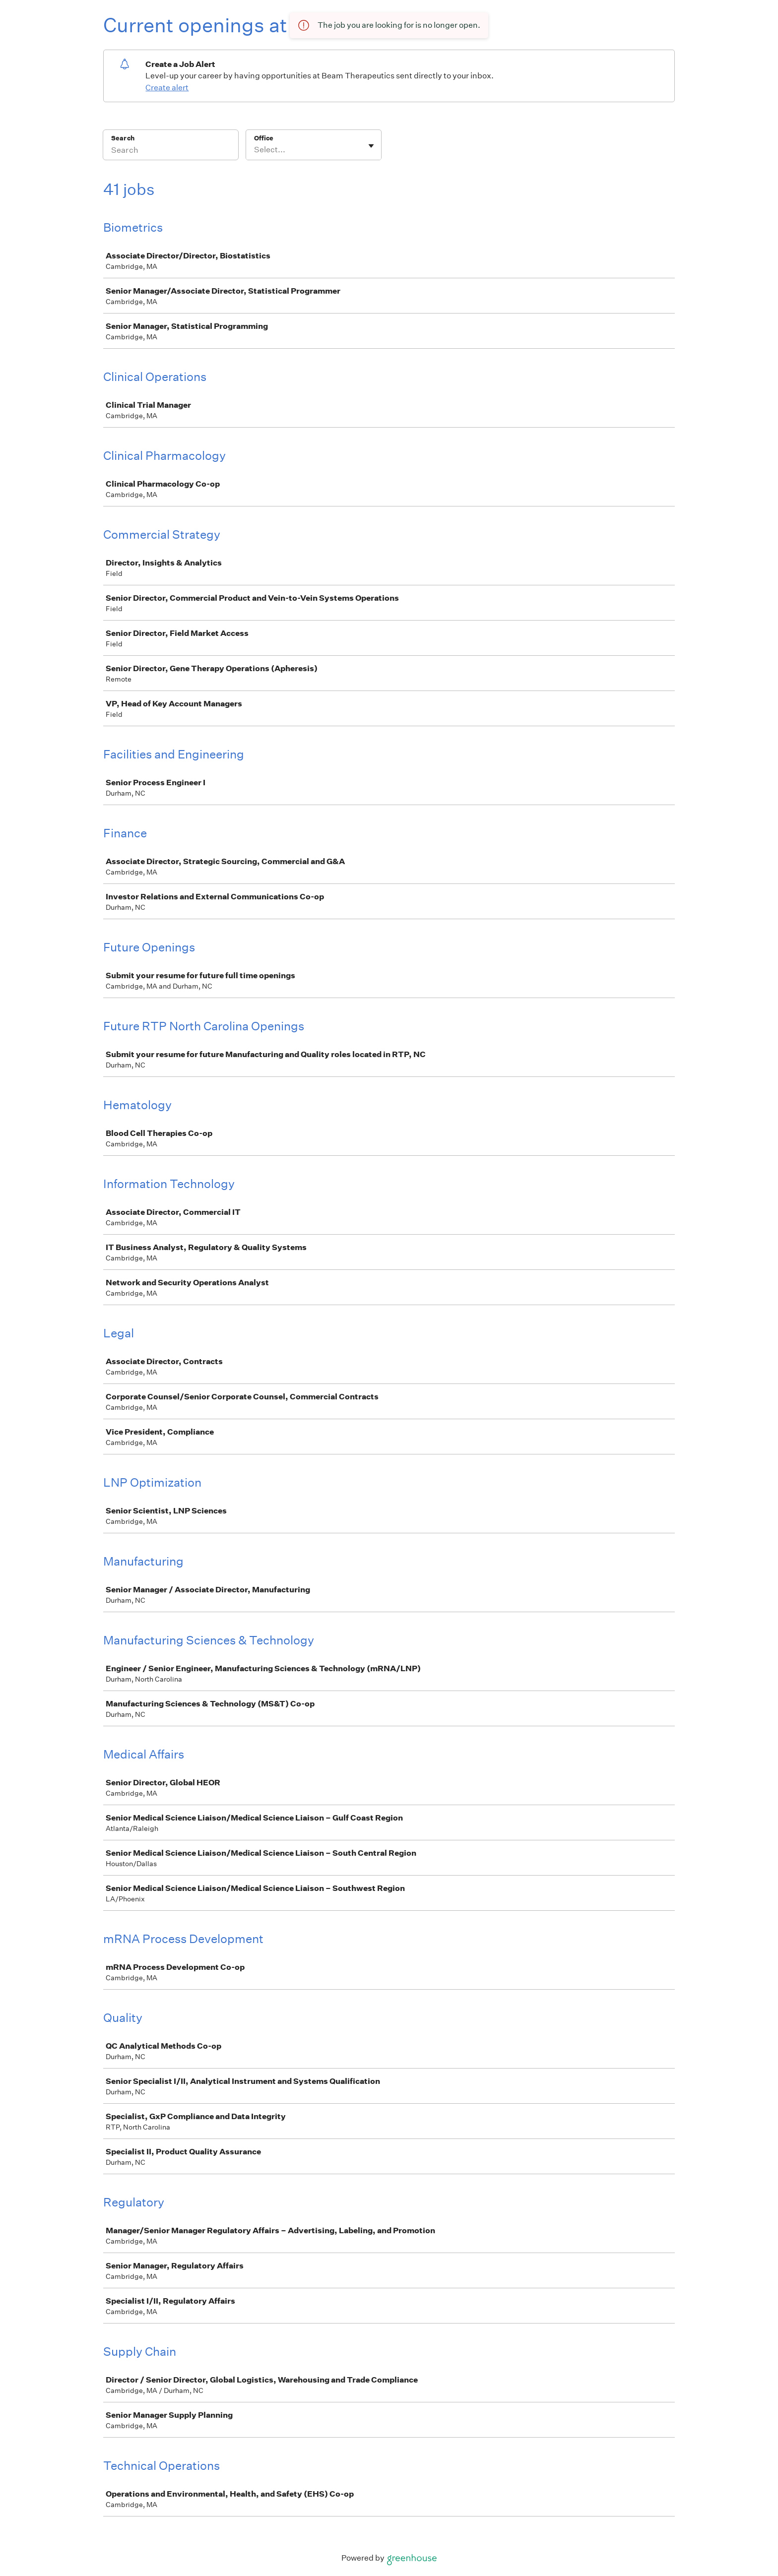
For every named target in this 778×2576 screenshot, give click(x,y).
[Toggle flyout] (371, 146)
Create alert (167, 87)
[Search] (170, 151)
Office (263, 138)
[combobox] (255, 149)
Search (122, 138)
